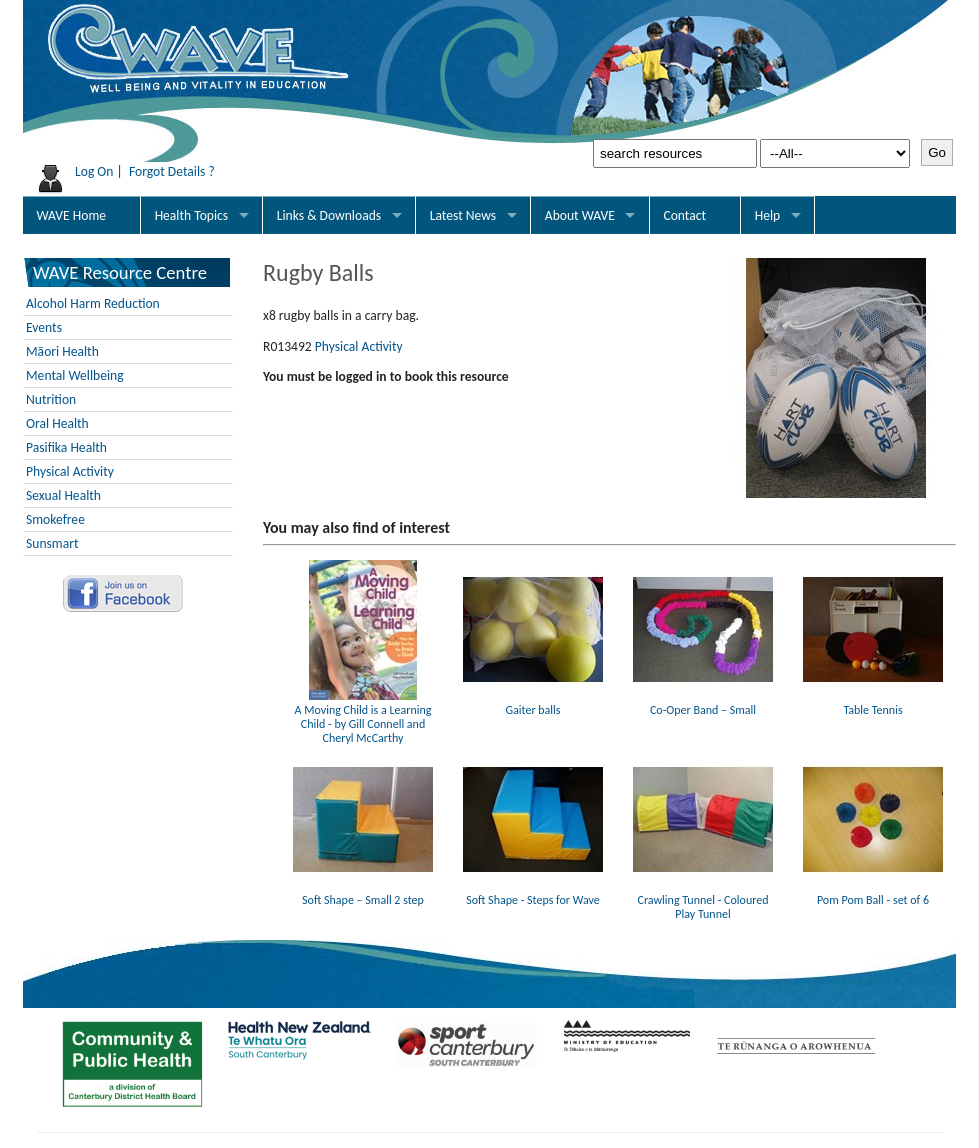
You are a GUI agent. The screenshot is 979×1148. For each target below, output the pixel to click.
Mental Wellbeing (75, 375)
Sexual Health (63, 495)
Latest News (463, 215)
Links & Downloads (329, 215)
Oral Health (57, 423)
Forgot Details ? (172, 171)
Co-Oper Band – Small (703, 703)
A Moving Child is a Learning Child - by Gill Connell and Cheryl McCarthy (363, 717)
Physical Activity (70, 471)
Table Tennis (873, 703)
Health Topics (192, 215)
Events (44, 327)
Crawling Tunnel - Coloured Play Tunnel (703, 900)
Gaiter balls (533, 703)
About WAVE (580, 215)
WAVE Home (71, 215)
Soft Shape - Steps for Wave (533, 893)
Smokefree (55, 519)
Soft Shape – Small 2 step (363, 893)
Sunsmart (52, 543)
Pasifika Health (66, 447)
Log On (94, 171)
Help (768, 215)
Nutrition (51, 399)
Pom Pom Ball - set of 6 (873, 893)
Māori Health (62, 351)
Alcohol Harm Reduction (93, 303)
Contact (684, 215)
